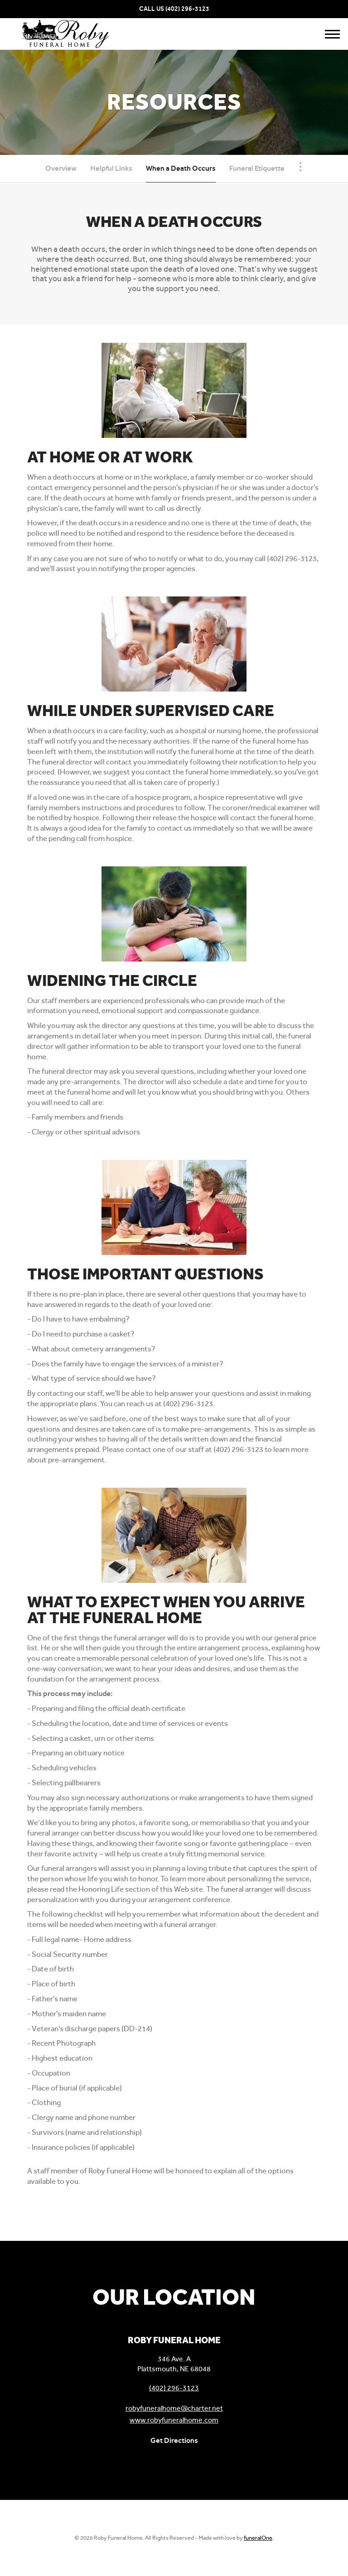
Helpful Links (111, 168)
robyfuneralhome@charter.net (174, 2408)
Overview (61, 168)
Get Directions (174, 2440)
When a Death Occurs (181, 168)
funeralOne (258, 2537)
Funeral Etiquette (257, 168)
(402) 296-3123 (187, 9)
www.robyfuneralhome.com (174, 2420)
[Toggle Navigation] (300, 166)
